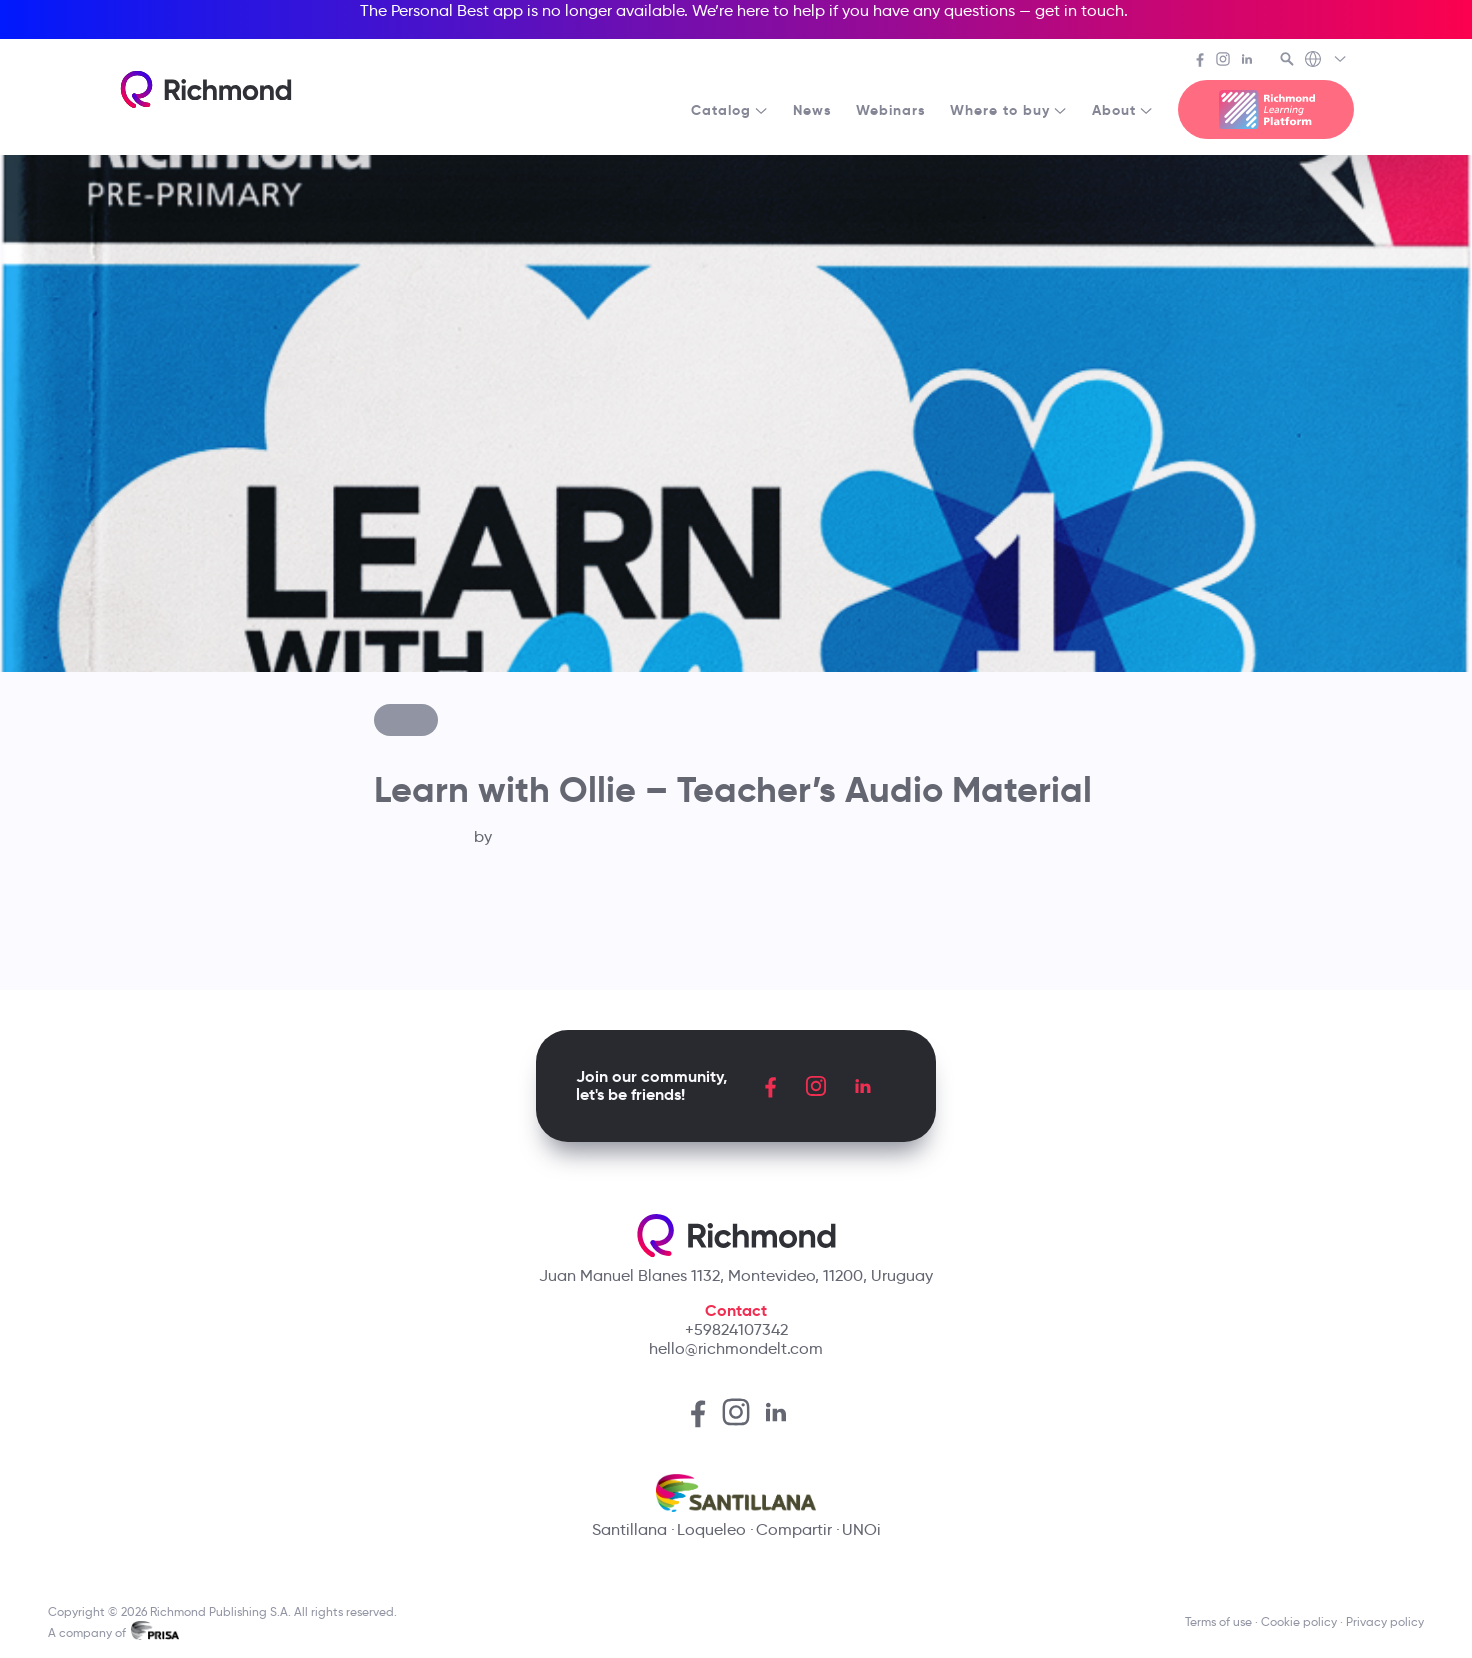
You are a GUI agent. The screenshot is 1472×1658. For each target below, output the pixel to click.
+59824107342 (736, 1329)
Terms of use (1218, 1621)
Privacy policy (1385, 1621)
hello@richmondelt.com (736, 1348)
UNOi (861, 1529)
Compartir (794, 1529)
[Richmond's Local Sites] (1326, 61)
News (812, 110)
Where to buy (1009, 110)
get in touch (1079, 10)
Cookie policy (1299, 1621)
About (1123, 110)
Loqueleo (711, 1529)
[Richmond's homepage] (206, 89)
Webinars (891, 110)
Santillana (629, 1529)
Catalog (730, 110)
